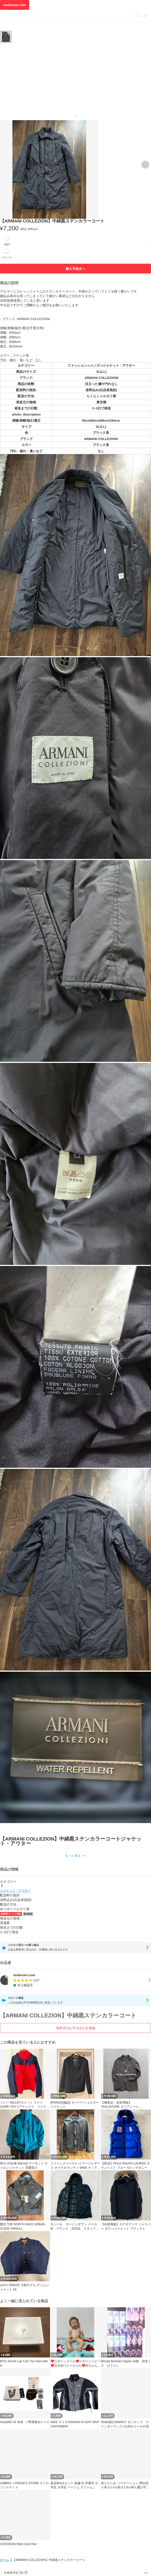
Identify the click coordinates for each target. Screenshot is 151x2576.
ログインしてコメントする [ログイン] (75, 2028)
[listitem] (75, 1980)
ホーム (4, 2560)
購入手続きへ (75, 268)
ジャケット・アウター (15, 1890)
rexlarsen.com (14, 5)
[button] (75, 1855)
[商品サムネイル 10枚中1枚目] (6, 37)
